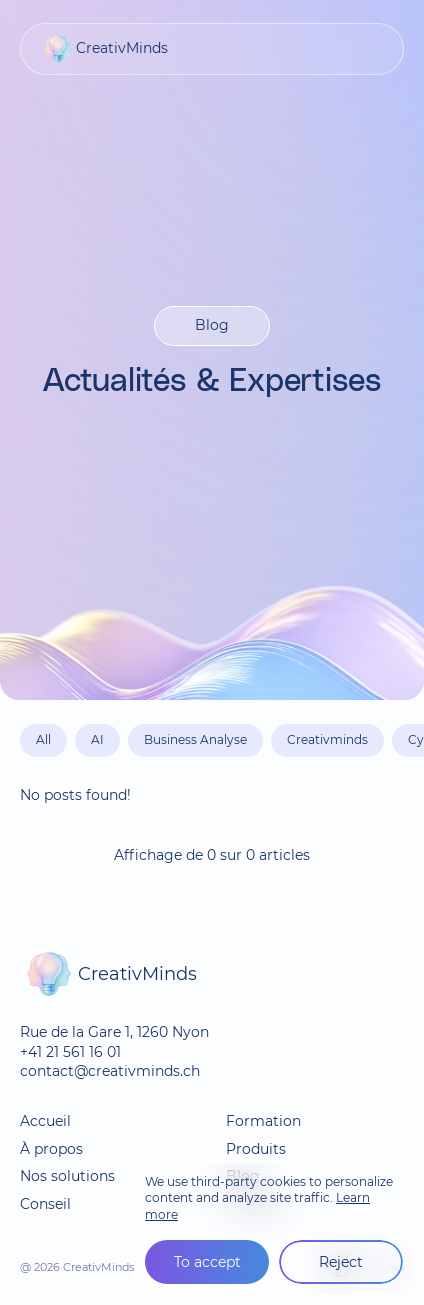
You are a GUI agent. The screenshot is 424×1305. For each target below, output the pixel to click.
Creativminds (327, 739)
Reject (341, 1262)
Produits (256, 1149)
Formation (263, 1121)
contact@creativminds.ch (110, 1071)
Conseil (45, 1204)
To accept (207, 1262)
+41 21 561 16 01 (70, 1052)
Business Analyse (195, 739)
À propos (51, 1149)
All (43, 739)
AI (97, 739)
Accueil (45, 1121)
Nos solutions (67, 1176)
